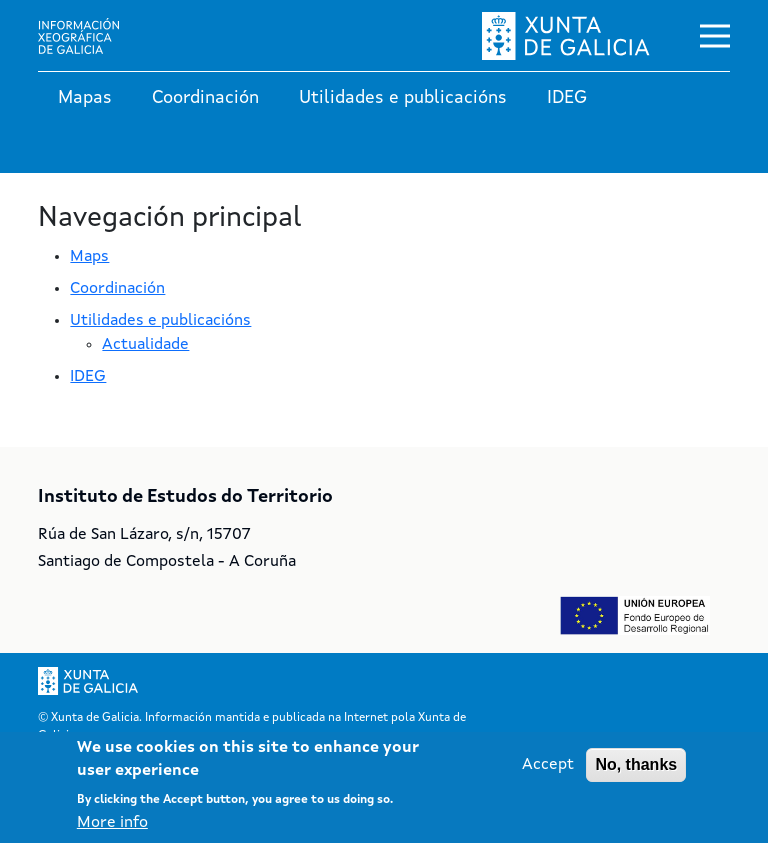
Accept (548, 766)
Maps (89, 257)
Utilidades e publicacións (403, 98)
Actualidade (145, 345)
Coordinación (205, 98)
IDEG (567, 98)
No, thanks (636, 765)
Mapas (85, 98)
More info (112, 823)
